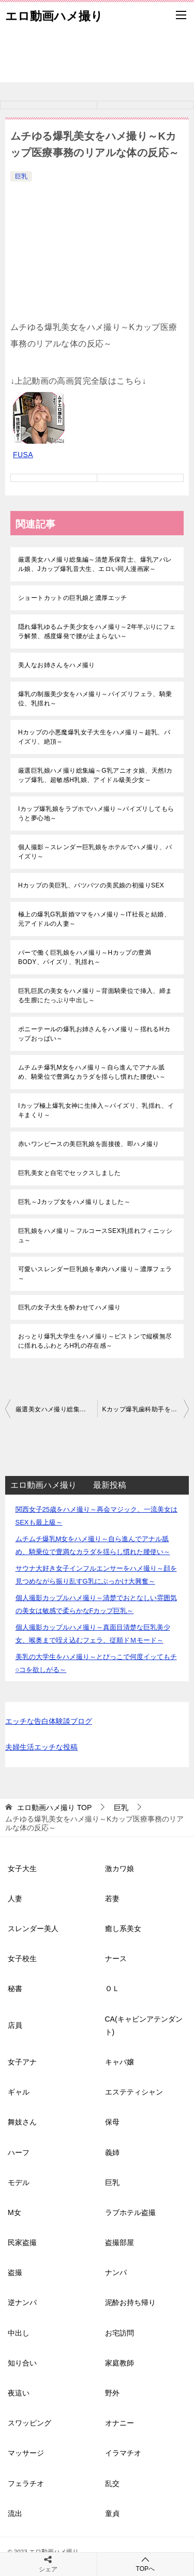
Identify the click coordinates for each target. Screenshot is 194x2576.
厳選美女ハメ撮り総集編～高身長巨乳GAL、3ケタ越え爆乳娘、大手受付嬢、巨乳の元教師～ (56, 1409)
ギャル (18, 2092)
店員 (15, 2025)
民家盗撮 (22, 2242)
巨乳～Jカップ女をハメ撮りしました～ (74, 1202)
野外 (112, 2393)
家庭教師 (119, 2363)
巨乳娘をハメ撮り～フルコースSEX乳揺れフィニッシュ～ (95, 1235)
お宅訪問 (119, 2333)
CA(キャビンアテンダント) (144, 2025)
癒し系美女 (123, 1928)
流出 (15, 2513)
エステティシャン (134, 2092)
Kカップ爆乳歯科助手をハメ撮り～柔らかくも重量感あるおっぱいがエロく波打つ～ (145, 1409)
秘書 (15, 1988)
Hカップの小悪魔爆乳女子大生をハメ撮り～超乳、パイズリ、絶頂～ (94, 737)
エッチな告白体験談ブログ (48, 1721)
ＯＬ (112, 1988)
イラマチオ (123, 2453)
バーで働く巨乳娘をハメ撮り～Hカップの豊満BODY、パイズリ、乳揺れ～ (84, 957)
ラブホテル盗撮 (130, 2212)
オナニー (119, 2423)
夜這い (18, 2393)
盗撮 (15, 2272)
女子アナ (22, 2062)
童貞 (112, 2513)
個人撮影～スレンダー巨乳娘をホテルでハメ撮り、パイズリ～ (95, 851)
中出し (18, 2333)
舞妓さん (22, 2122)
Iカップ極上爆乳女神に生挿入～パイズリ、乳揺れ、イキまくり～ (96, 1110)
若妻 (112, 1898)
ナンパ (116, 2272)
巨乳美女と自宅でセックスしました (69, 1173)
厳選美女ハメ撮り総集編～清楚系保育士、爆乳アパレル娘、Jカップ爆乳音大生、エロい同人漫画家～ (95, 564)
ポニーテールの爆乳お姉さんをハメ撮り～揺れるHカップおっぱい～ (94, 1034)
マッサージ (26, 2453)
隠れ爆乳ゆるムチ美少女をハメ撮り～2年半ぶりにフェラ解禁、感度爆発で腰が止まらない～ (97, 631)
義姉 (112, 2152)
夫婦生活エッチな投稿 (41, 1747)
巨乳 (21, 176)
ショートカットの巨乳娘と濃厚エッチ (72, 597)
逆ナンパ (22, 2302)
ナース (116, 1958)
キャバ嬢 (119, 2062)
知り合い (22, 2363)
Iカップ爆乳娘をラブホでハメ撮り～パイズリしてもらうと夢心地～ (96, 813)
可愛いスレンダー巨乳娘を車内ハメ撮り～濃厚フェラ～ (95, 1274)
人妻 (15, 1898)
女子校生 (22, 1958)
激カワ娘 (119, 1868)
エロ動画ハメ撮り (54, 15)
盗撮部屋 (119, 2242)
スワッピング (29, 2423)
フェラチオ (26, 2483)
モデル (18, 2182)
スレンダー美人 (33, 1928)
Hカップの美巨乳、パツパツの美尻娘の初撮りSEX (91, 885)
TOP (54, 1807)
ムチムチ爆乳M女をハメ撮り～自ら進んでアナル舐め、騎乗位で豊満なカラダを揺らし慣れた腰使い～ (92, 1072)
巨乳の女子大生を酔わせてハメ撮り (69, 1307)
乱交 (112, 2483)
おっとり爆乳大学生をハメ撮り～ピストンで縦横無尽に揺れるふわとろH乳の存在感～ (95, 1341)
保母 (112, 2122)
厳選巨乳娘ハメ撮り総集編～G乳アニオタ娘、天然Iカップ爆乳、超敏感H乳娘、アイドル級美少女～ (95, 775)
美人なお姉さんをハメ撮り (56, 665)
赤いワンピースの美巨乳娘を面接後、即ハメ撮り (88, 1144)
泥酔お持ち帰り (130, 2302)
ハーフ (18, 2152)
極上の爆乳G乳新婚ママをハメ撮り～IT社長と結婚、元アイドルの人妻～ (94, 919)
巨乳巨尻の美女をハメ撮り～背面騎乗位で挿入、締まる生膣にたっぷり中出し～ (95, 995)
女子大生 (22, 1868)
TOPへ (145, 2563)
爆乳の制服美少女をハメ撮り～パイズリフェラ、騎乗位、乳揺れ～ (95, 698)
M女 (14, 2212)
